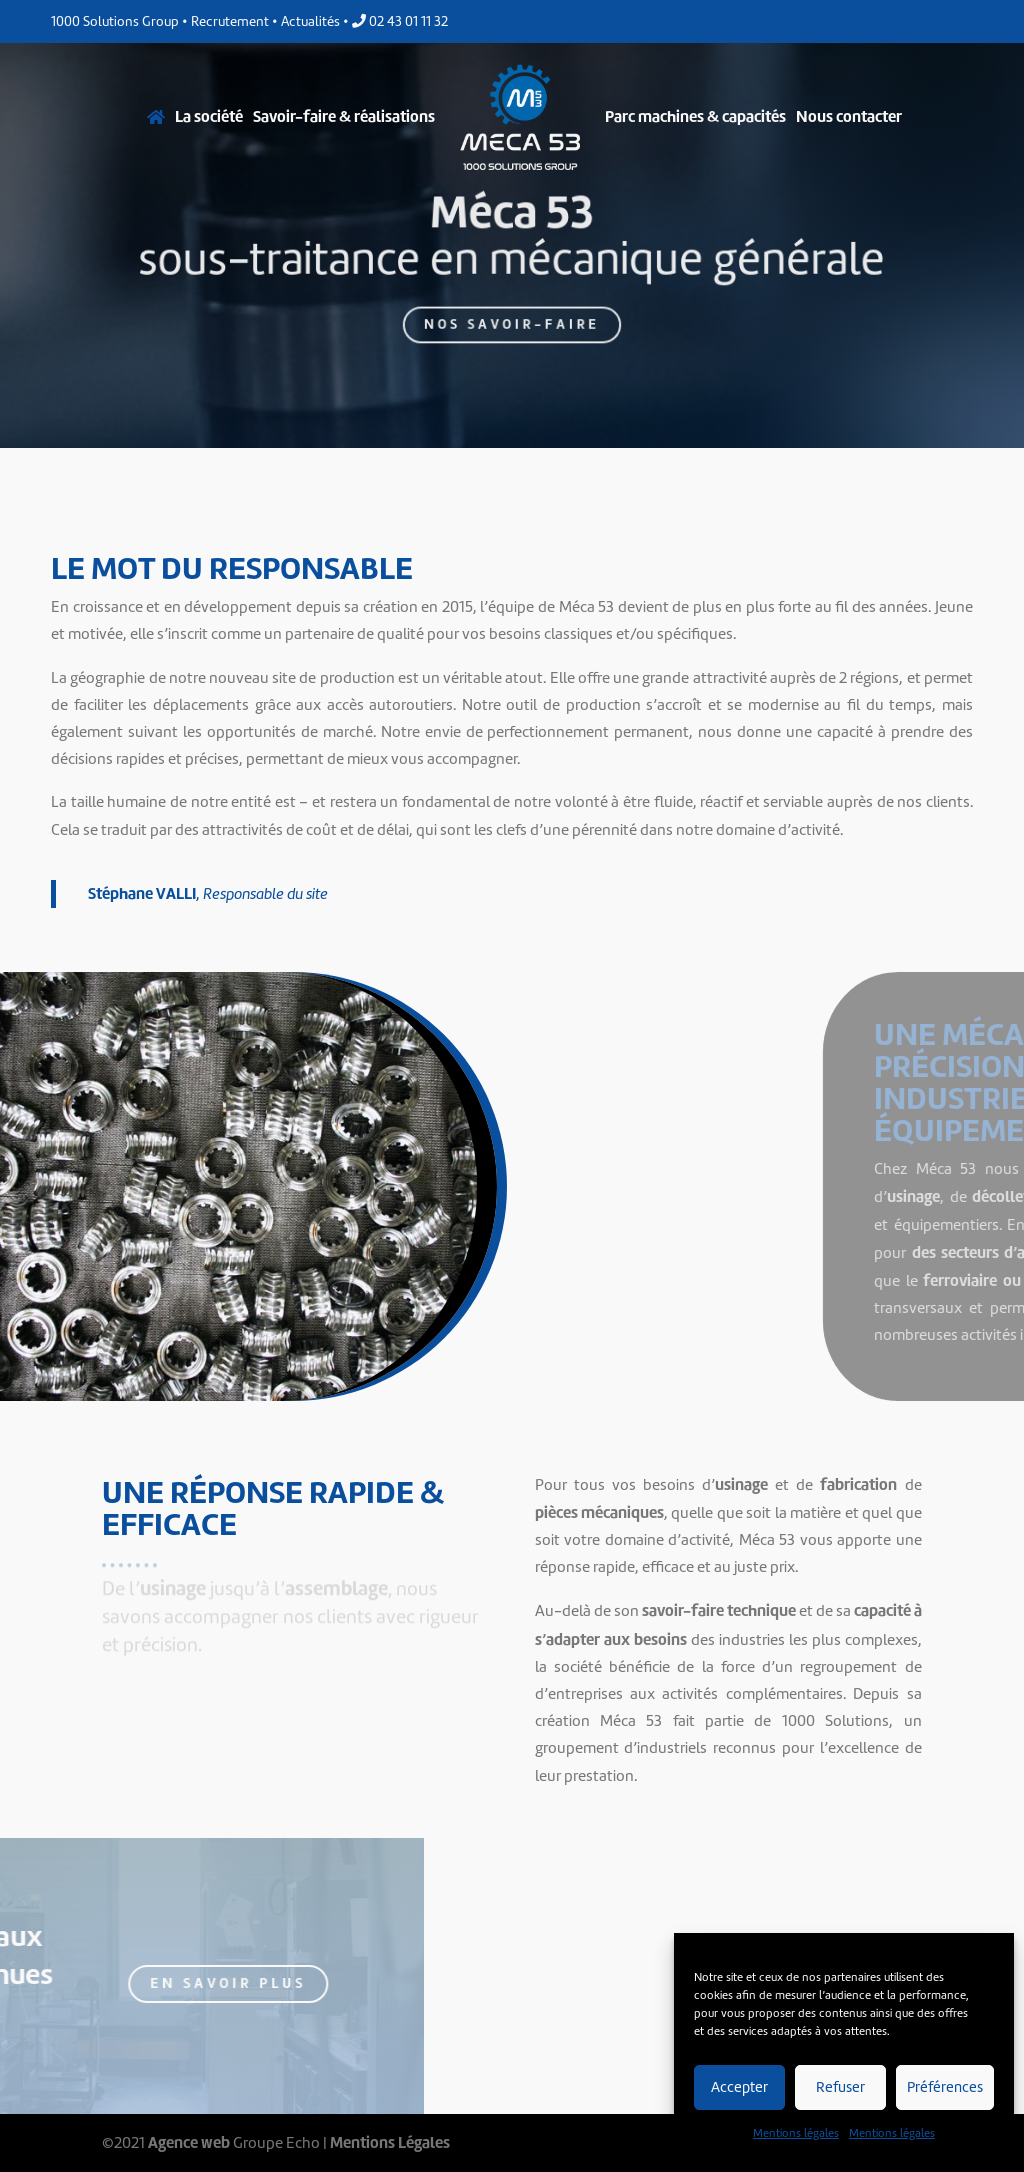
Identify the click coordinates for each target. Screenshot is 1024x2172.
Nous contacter (849, 116)
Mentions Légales (390, 2142)
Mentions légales (796, 2133)
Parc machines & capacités (695, 116)
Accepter (739, 2087)
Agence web (189, 2142)
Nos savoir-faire (512, 318)
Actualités (310, 21)
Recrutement (230, 21)
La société (209, 116)
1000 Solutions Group (115, 21)
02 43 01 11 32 (400, 21)
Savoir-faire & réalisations (344, 116)
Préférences (945, 2087)
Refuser (840, 2087)
